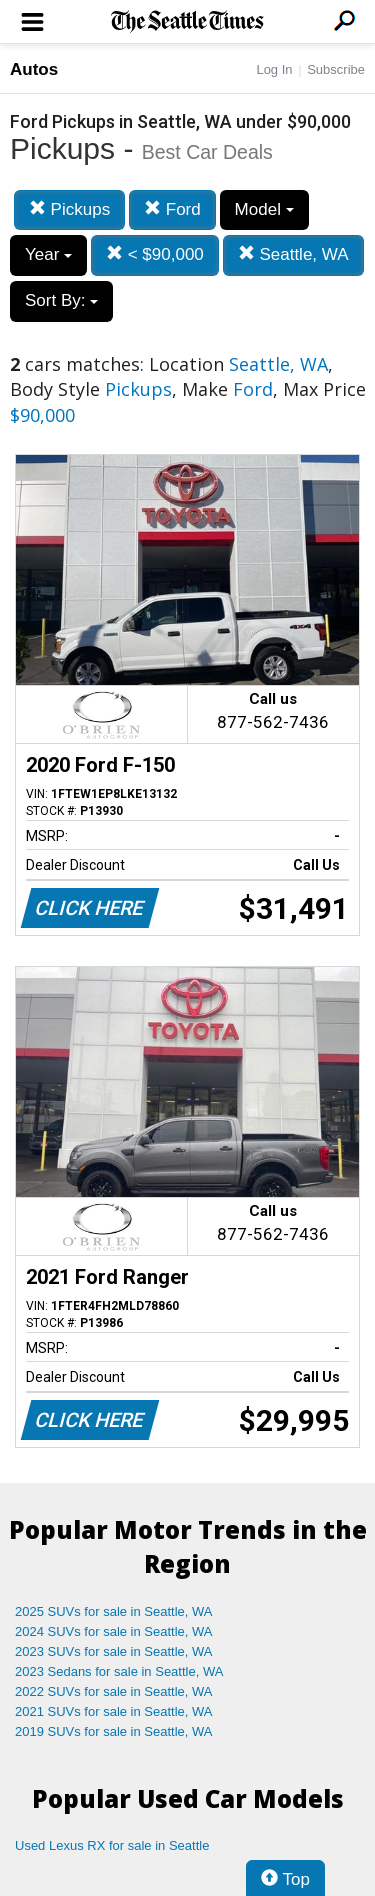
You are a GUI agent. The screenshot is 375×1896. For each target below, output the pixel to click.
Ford (172, 209)
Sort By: (61, 300)
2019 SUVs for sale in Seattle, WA (114, 1731)
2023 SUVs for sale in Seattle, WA (114, 1651)
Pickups (69, 209)
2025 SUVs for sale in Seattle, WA (114, 1611)
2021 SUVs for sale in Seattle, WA (114, 1711)
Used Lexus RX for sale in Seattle (112, 1845)
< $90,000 (155, 254)
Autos (34, 69)
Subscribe (336, 69)
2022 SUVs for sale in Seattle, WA (114, 1691)
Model (264, 209)
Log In (274, 69)
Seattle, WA (293, 254)
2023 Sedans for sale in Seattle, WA (119, 1671)
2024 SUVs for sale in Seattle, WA (114, 1631)
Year (48, 254)
